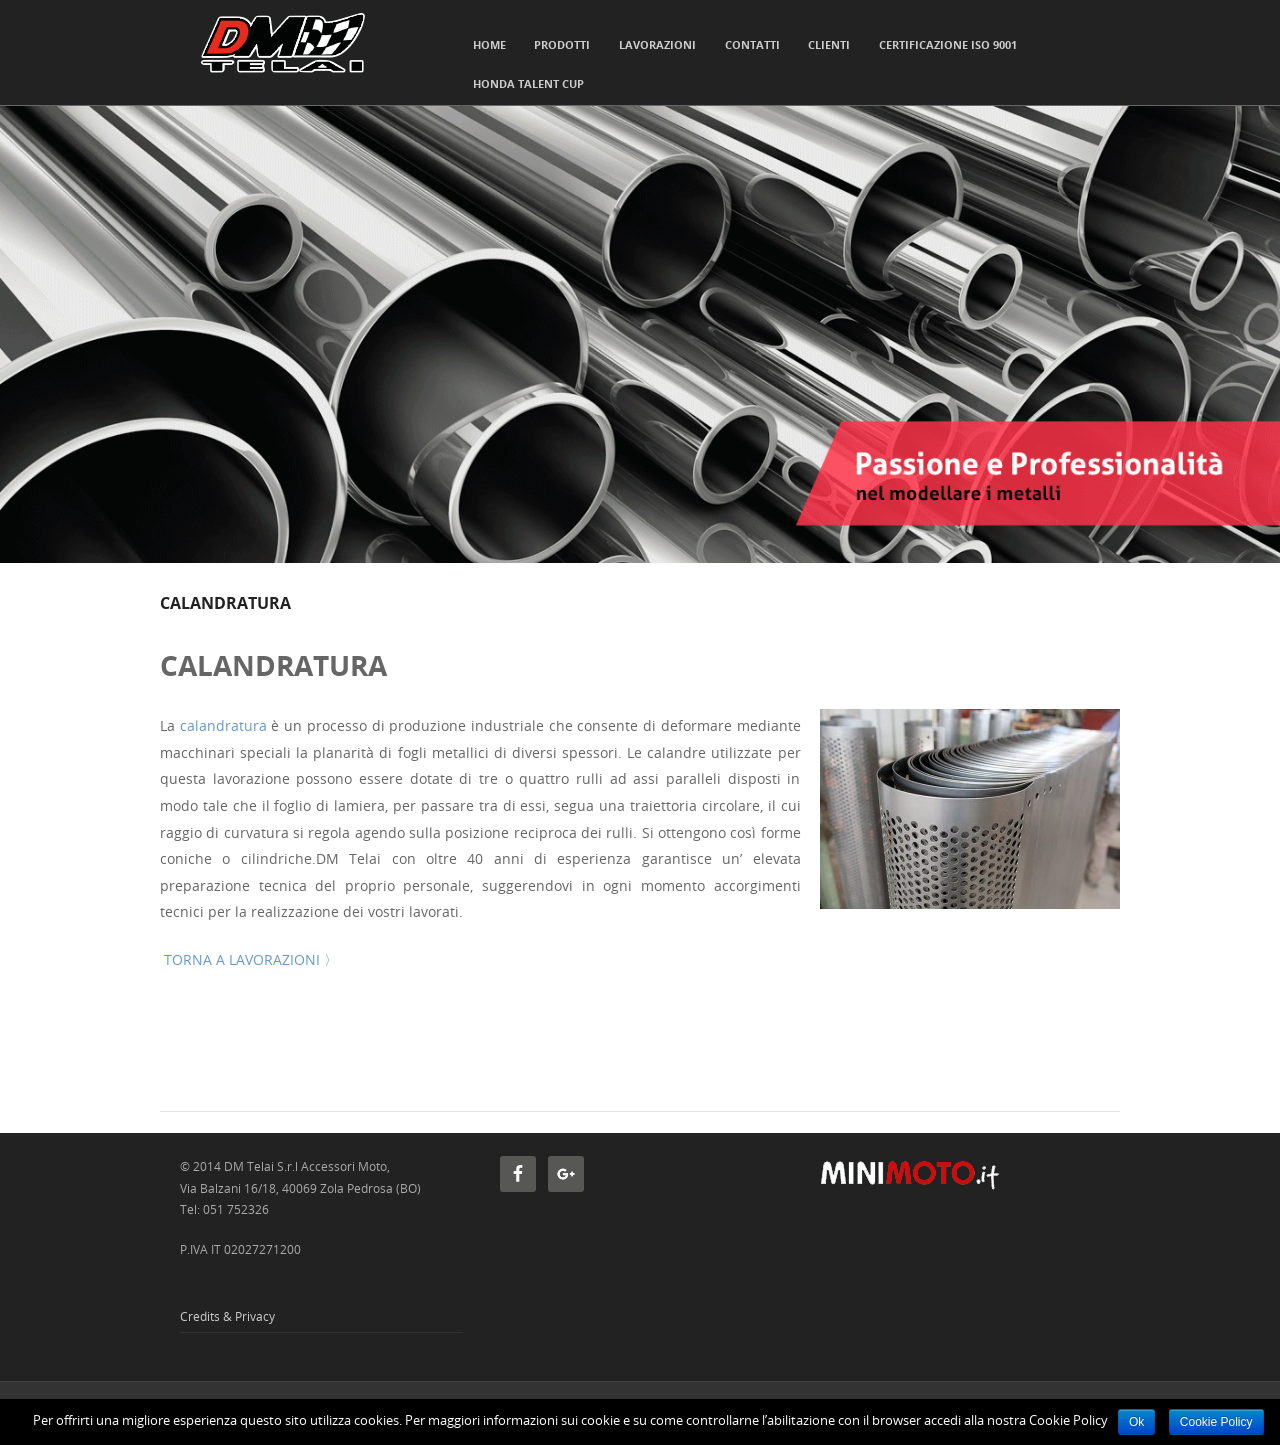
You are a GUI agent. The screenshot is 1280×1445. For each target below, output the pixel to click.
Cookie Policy (1216, 1422)
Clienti (829, 44)
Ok (1136, 1422)
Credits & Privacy (227, 1316)
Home (489, 44)
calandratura (223, 725)
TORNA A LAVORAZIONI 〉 (249, 959)
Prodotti (562, 44)
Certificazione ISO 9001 (948, 44)
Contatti (752, 44)
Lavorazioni (657, 44)
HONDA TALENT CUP (528, 83)
